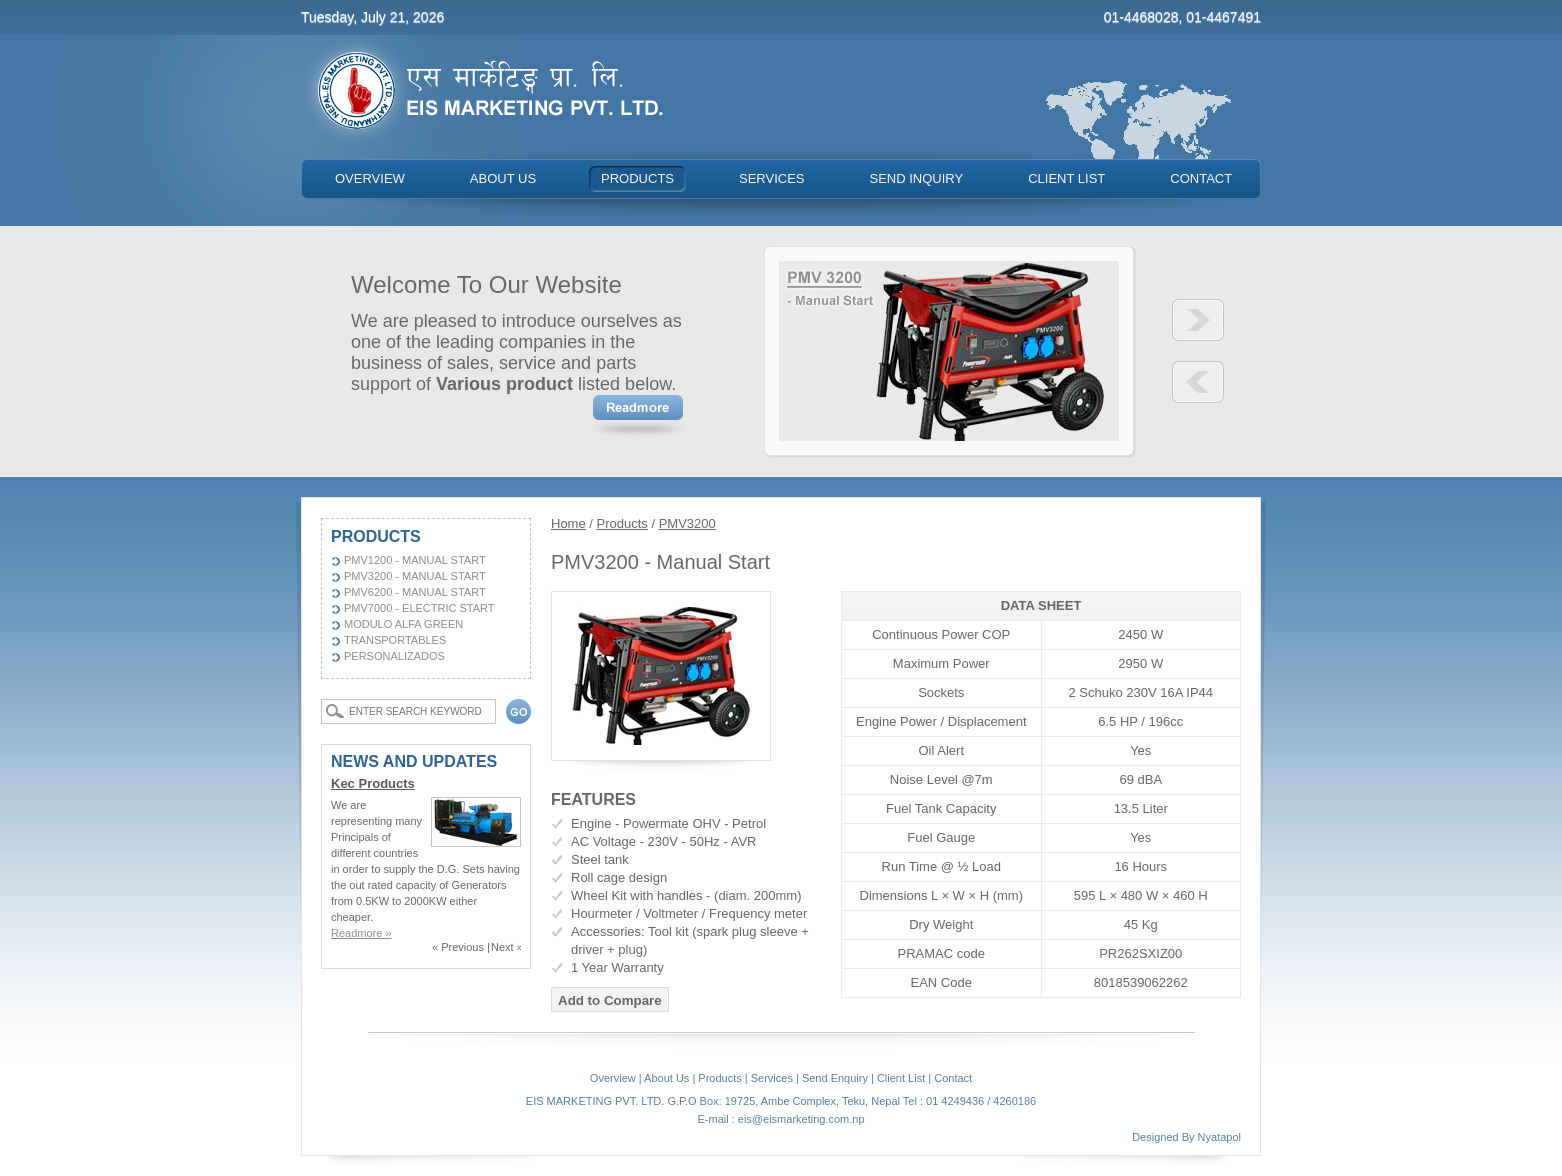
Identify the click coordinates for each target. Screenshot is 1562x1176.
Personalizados (394, 656)
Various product (504, 384)
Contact (953, 1078)
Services (772, 1078)
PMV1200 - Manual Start (415, 560)
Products (622, 523)
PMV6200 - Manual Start (415, 592)
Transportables (395, 640)
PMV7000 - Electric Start (419, 608)
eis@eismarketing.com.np (801, 1119)
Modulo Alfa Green (403, 624)
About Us (666, 1078)
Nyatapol (1219, 1137)
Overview (613, 1078)
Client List (901, 1078)
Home (568, 523)
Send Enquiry (835, 1078)
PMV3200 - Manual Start (415, 576)
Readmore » (361, 933)
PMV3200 (687, 523)
